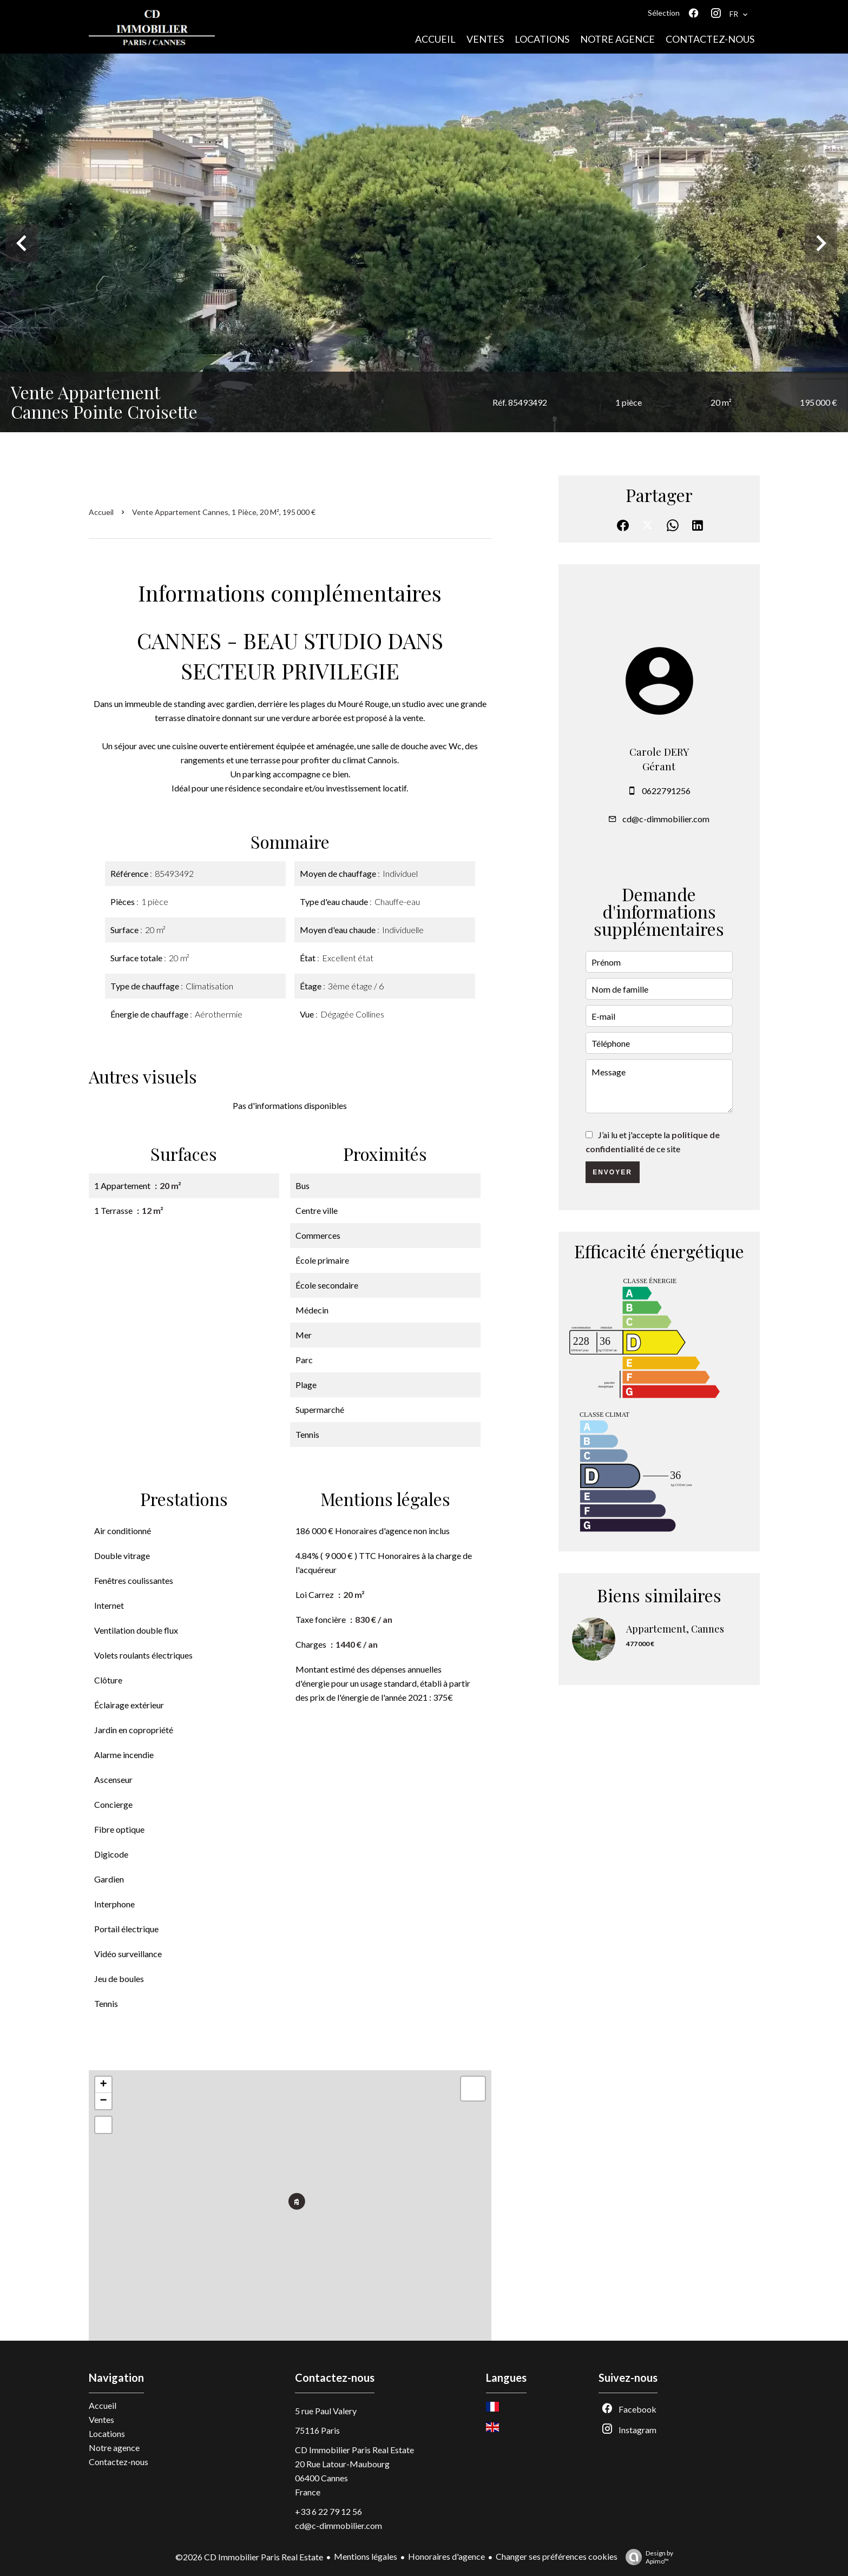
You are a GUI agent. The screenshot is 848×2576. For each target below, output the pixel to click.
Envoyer (612, 1172)
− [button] (103, 2101)
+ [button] (103, 2085)
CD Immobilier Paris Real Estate (354, 2450)
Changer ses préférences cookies (556, 2556)
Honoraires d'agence (446, 2556)
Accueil (101, 512)
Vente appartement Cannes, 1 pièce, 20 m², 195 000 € (223, 512)
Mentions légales (365, 2556)
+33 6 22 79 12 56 (328, 2511)
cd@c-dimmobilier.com (665, 819)
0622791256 (666, 790)
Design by (646, 2557)
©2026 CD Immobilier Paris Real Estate (249, 2557)
